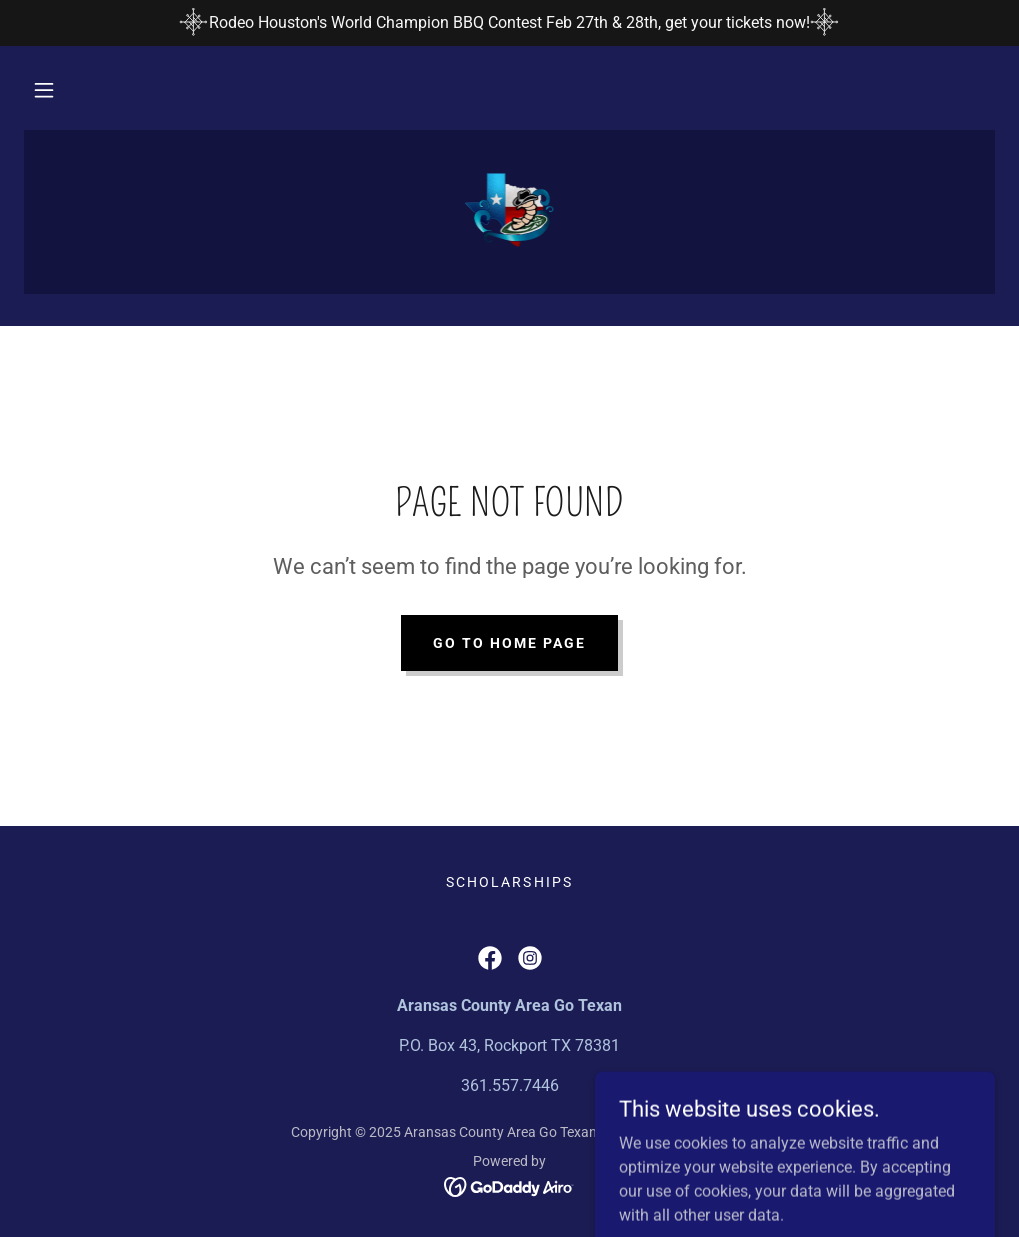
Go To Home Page (509, 643)
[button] (44, 90)
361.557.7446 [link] (510, 1085)
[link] (509, 210)
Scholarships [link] (509, 882)
